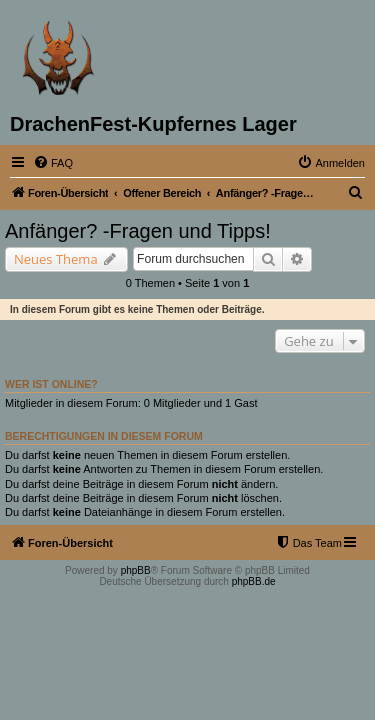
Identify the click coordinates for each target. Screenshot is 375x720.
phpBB (136, 570)
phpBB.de (254, 581)
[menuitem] (53, 163)
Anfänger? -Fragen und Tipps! (138, 231)
